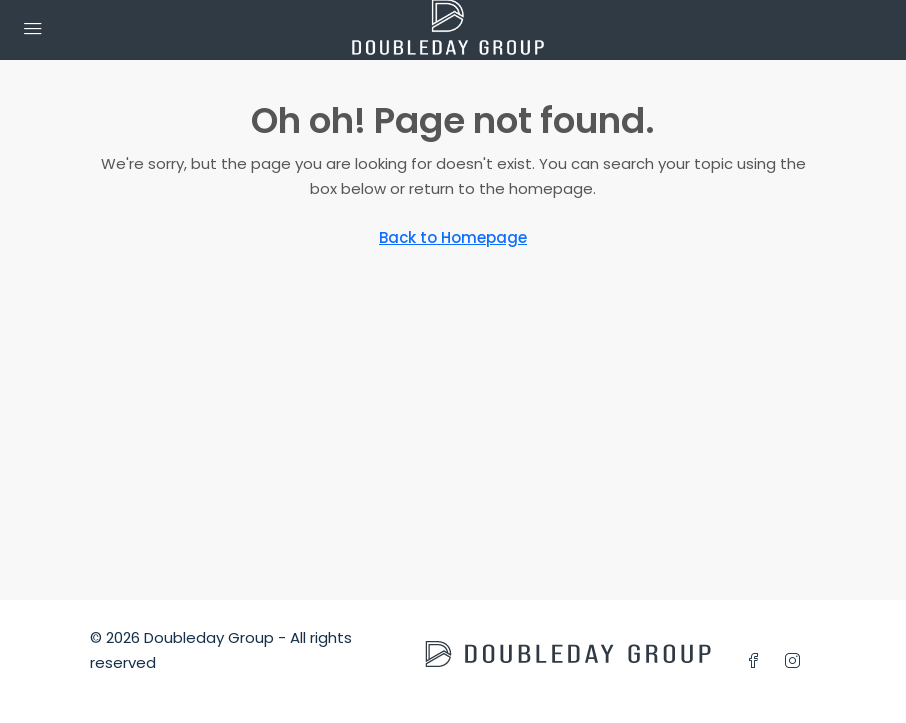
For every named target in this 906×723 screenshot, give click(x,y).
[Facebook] (757, 661)
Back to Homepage (453, 237)
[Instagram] (796, 661)
